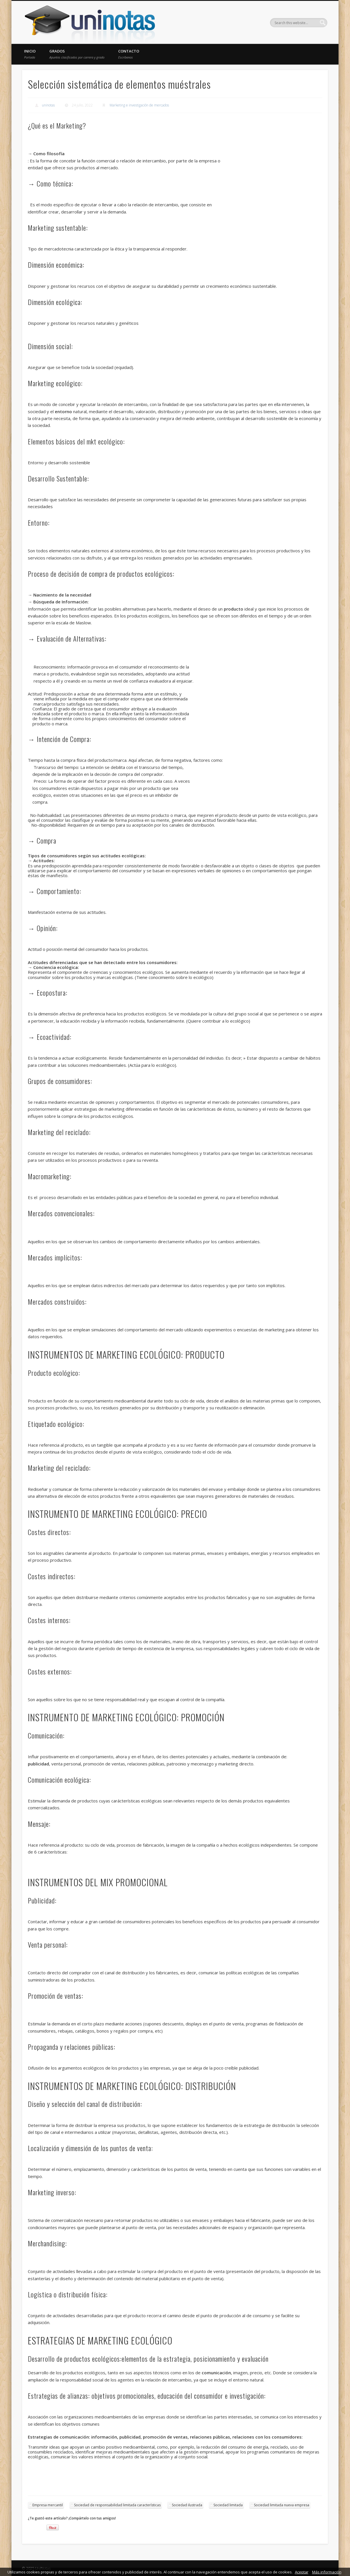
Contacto (128, 53)
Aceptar (301, 2572)
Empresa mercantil (47, 2505)
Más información (326, 2572)
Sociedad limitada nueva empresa (281, 2505)
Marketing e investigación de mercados (139, 105)
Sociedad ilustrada (187, 2505)
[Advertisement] (272, 178)
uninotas (48, 105)
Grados (76, 53)
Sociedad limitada (228, 2505)
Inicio (30, 53)
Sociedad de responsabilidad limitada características (117, 2505)
